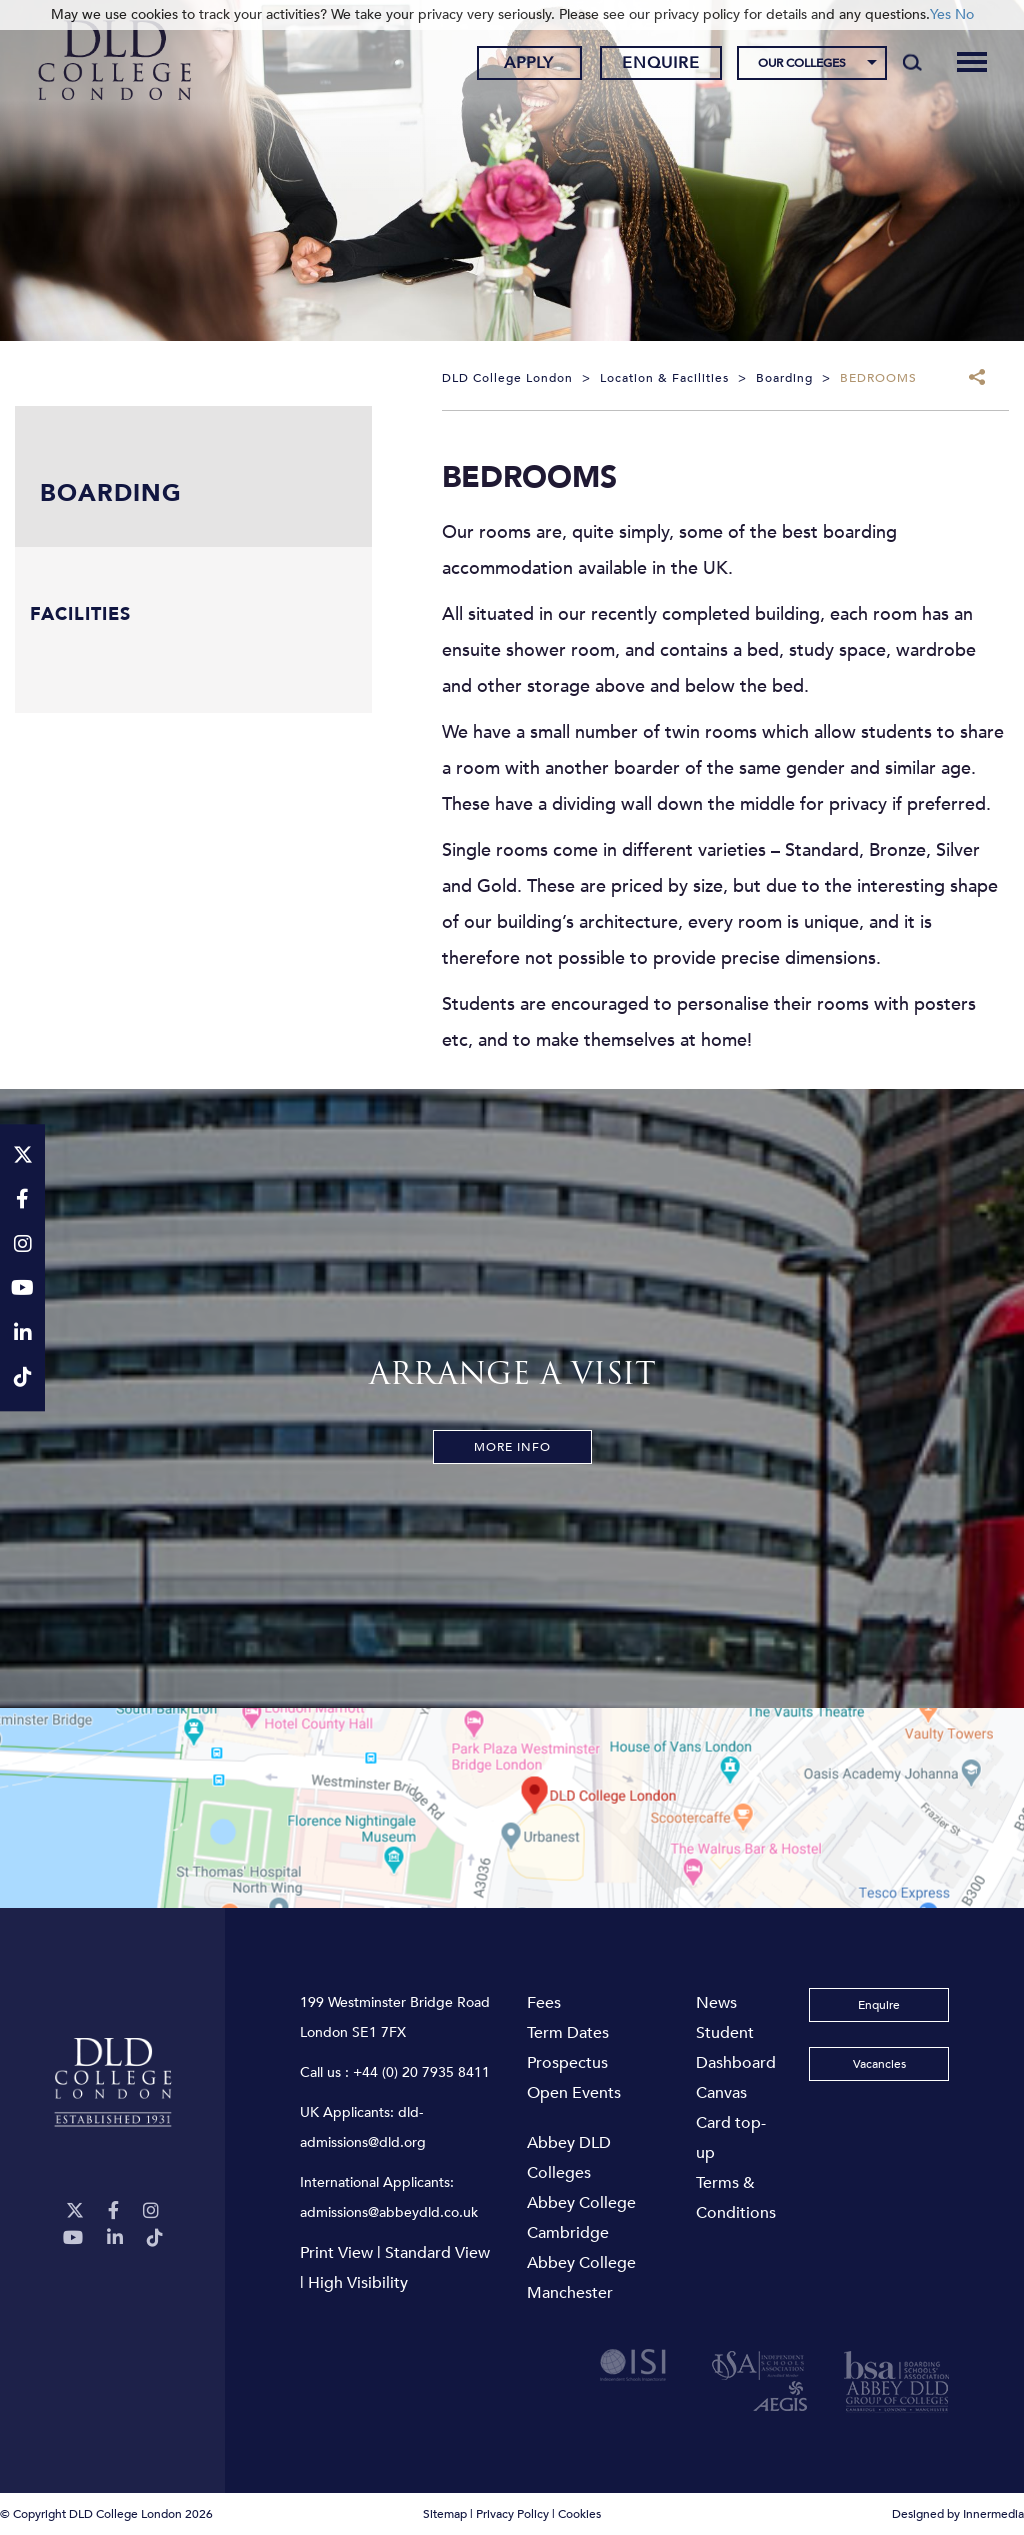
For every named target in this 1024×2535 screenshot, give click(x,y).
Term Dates (568, 2033)
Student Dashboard (736, 2048)
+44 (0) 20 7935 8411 (421, 2072)
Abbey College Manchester (581, 2278)
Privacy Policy (512, 2514)
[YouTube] (73, 2238)
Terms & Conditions (736, 2198)
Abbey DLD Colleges (569, 2158)
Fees (544, 2003)
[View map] (512, 1808)
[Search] (912, 62)
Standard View (437, 2253)
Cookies (579, 2514)
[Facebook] (113, 2211)
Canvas (721, 2093)
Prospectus (567, 2063)
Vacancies (879, 2064)
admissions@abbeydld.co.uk (389, 2212)
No (964, 14)
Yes (940, 14)
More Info (512, 1447)
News (716, 2003)
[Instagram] (151, 2211)
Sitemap (445, 2514)
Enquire (661, 63)
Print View (336, 2253)
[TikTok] (155, 2238)
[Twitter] (75, 2211)
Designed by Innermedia (958, 2514)
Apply (529, 63)
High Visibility (358, 2283)
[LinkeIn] (115, 2238)
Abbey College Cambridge (581, 2218)
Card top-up (731, 2138)
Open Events (574, 2093)
